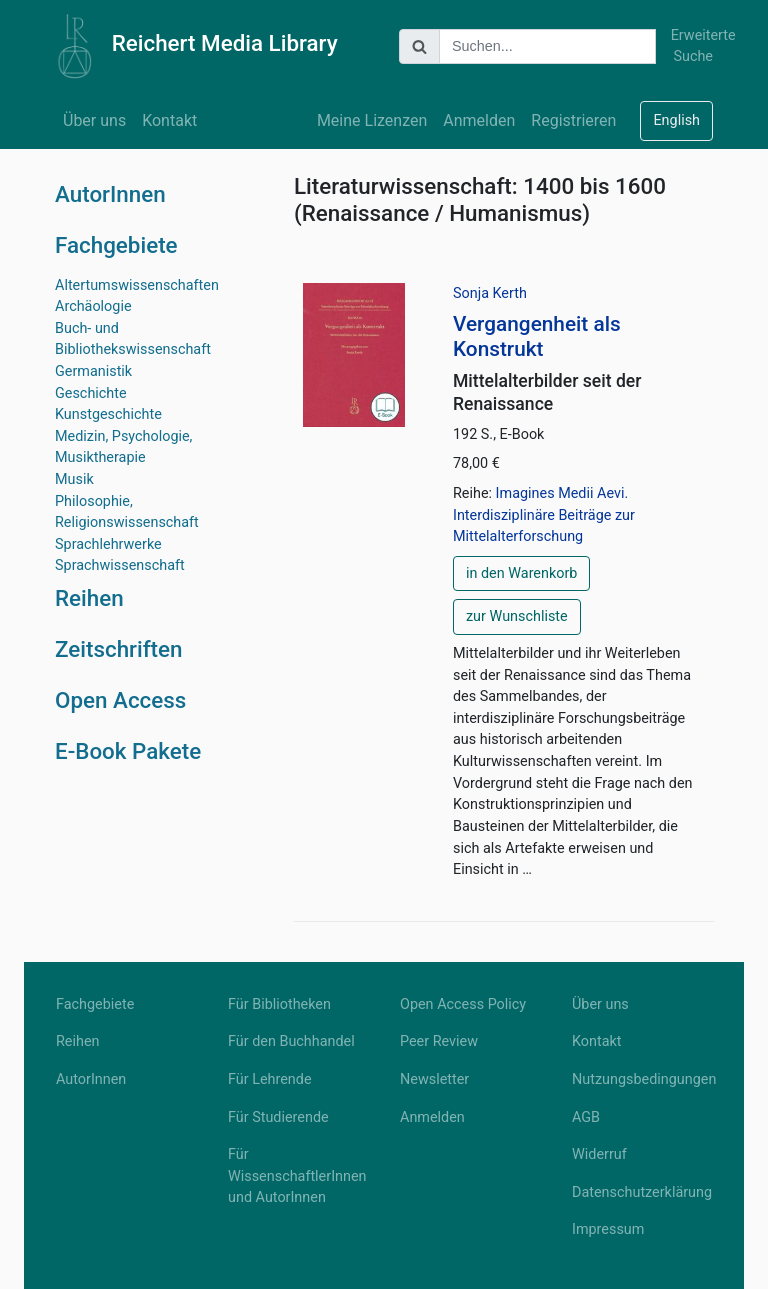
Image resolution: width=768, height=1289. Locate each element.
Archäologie (93, 306)
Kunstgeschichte (108, 414)
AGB (586, 1117)
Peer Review (439, 1041)
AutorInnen (110, 194)
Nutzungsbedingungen (642, 1079)
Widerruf (599, 1154)
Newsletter (434, 1079)
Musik (74, 479)
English (676, 120)
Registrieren (573, 120)
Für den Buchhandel (291, 1041)
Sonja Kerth (490, 293)
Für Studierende (278, 1117)
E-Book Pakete (128, 751)
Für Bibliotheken (279, 1004)
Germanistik (93, 371)
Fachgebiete (116, 245)
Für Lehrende (270, 1079)
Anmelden (479, 120)
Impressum (608, 1229)
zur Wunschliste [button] (517, 616)
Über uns (94, 120)
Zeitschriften (119, 649)
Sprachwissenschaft (120, 565)
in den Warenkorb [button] (521, 573)
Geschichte (91, 393)
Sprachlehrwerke (108, 544)
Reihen (89, 598)
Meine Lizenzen (372, 120)
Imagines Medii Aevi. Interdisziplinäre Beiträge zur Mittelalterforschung (544, 515)
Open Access (120, 700)
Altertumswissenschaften (137, 285)
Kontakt (169, 120)
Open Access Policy (463, 1004)
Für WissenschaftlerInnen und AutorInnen (297, 1176)
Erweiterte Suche (692, 46)
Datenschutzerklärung (642, 1192)
